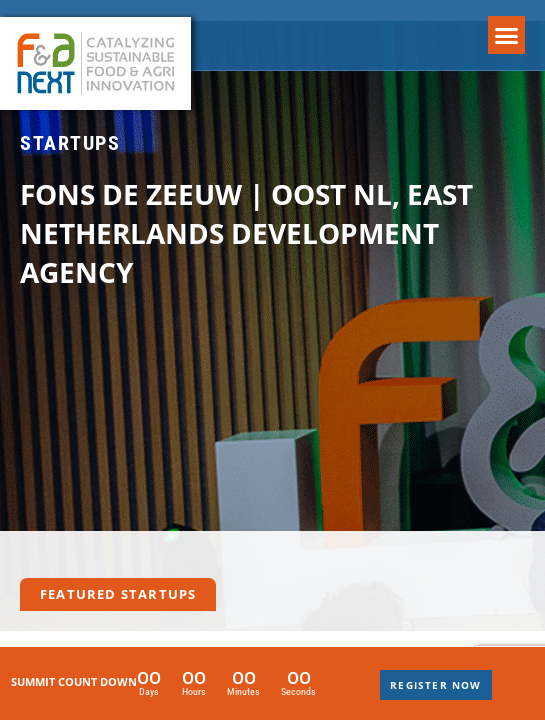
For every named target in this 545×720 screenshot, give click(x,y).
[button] (507, 35)
